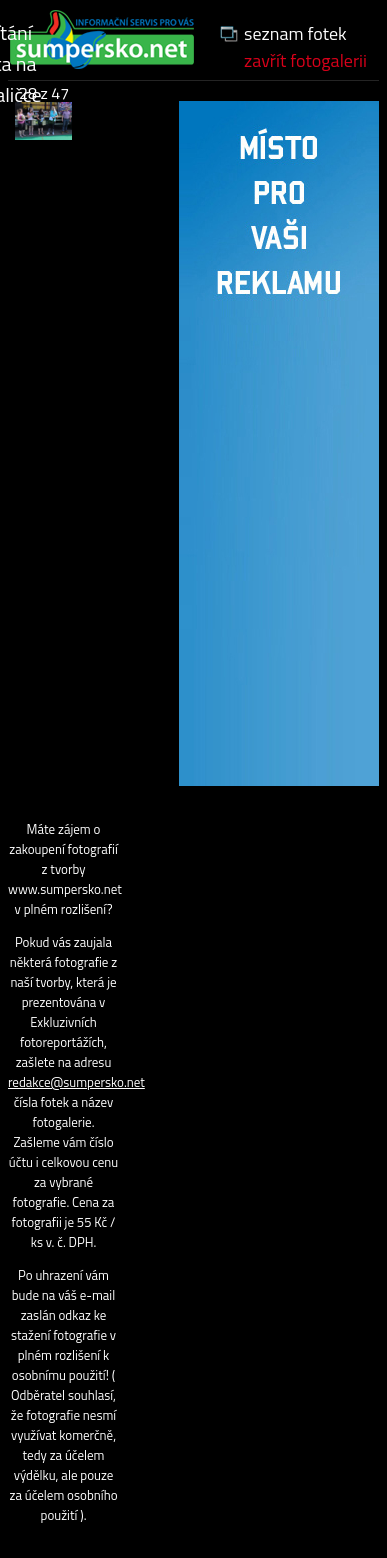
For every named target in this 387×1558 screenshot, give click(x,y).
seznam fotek (295, 33)
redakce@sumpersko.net (76, 1082)
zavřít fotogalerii (305, 60)
